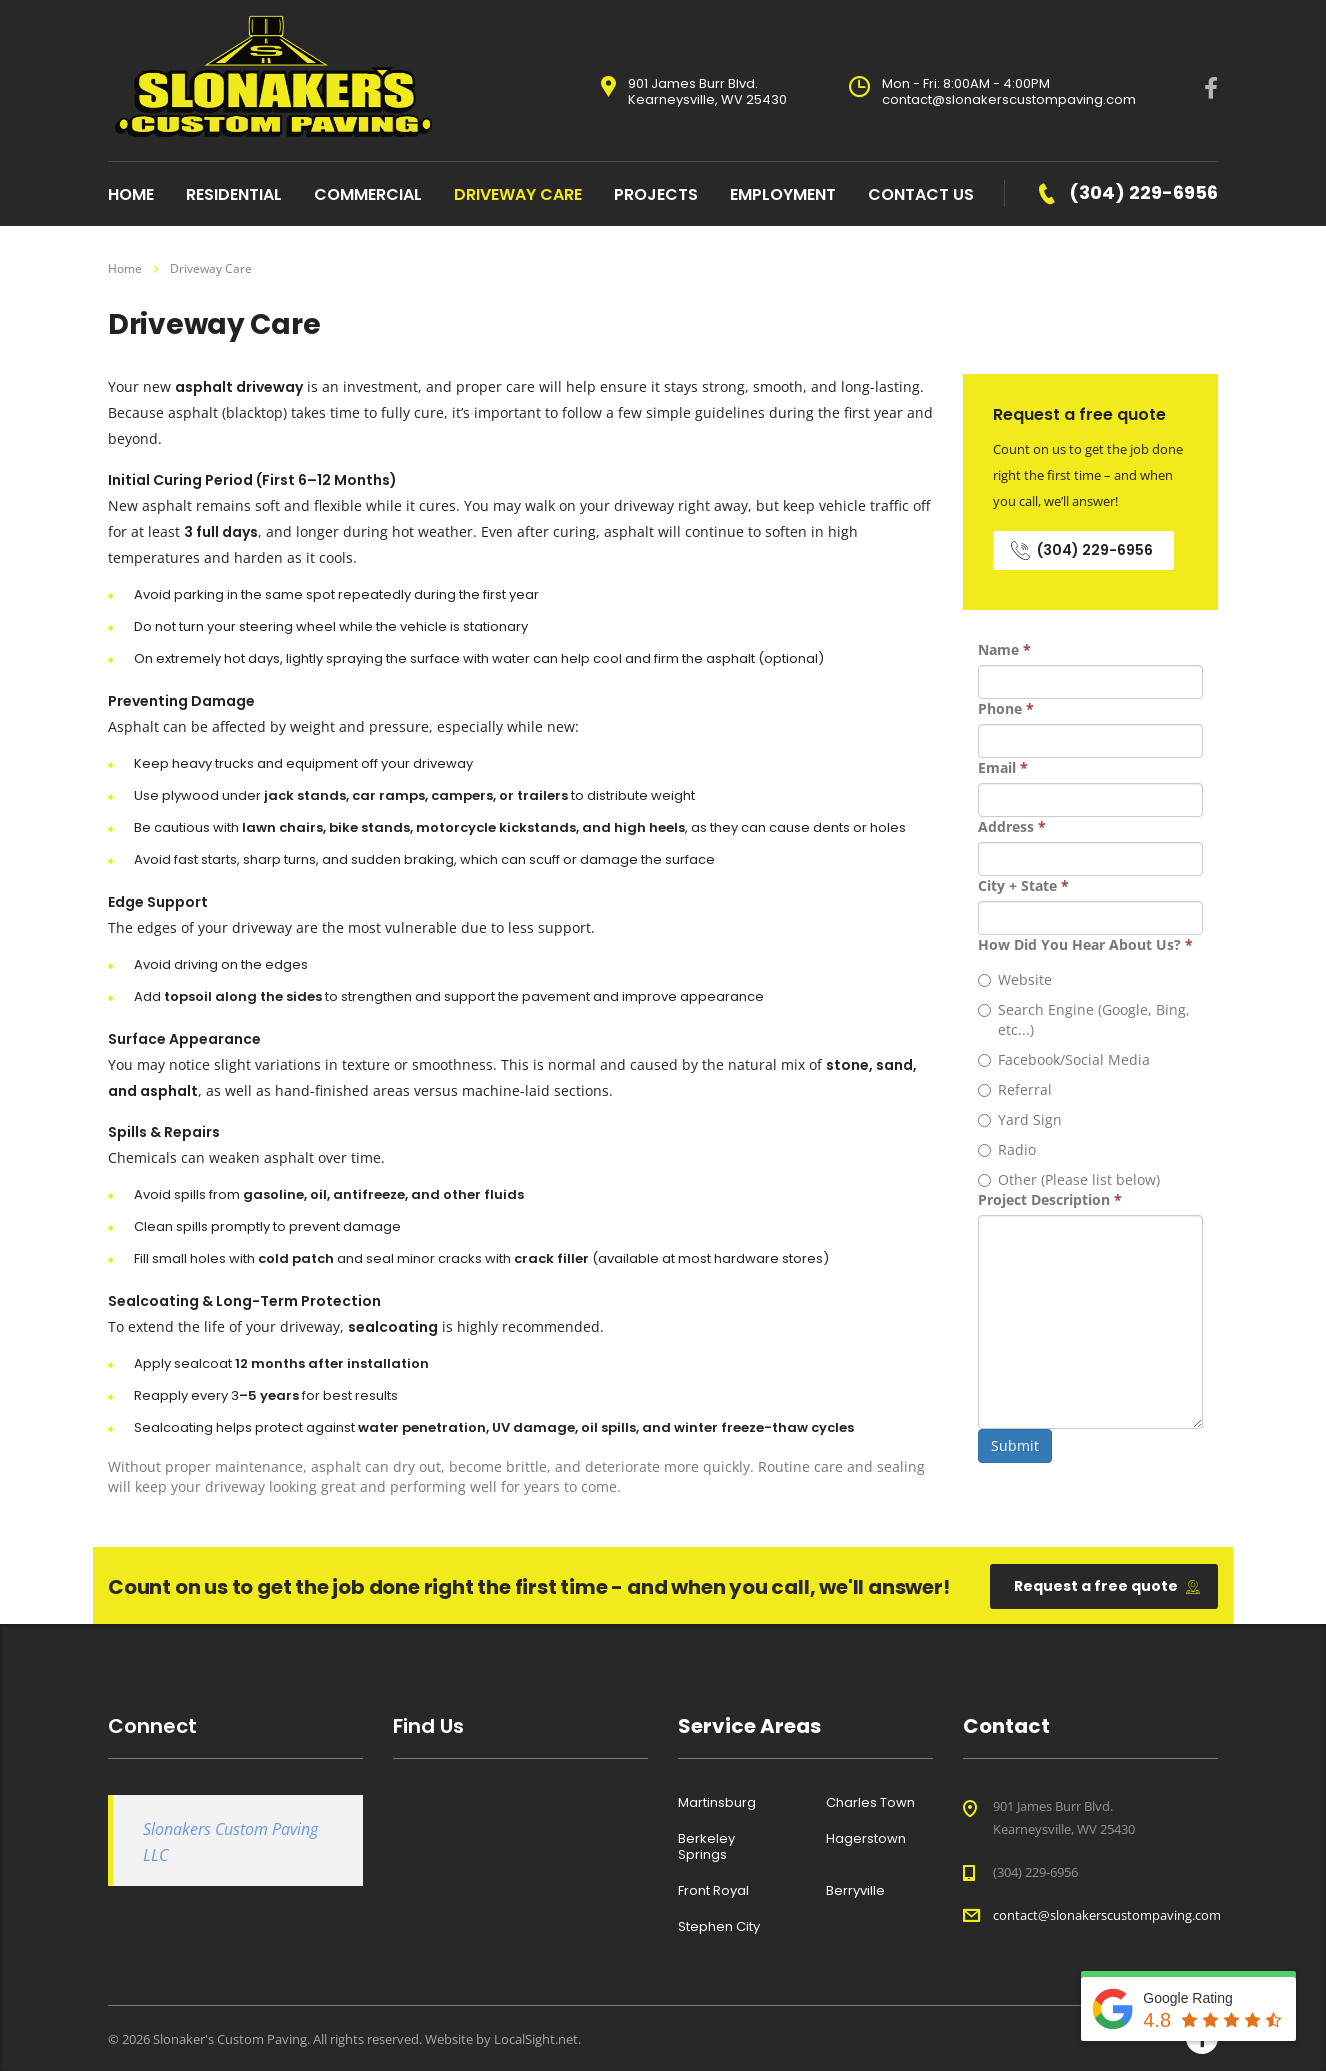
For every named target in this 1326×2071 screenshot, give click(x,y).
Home (125, 268)
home (131, 194)
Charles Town (870, 1803)
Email (1003, 767)
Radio (1007, 1149)
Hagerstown (866, 1839)
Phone (1006, 708)
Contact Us (921, 194)
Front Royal (713, 1891)
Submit (1015, 1445)
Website (1015, 979)
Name (1004, 649)
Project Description (1050, 1199)
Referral (1015, 1089)
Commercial (368, 194)
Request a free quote (1107, 1586)
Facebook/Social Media (1064, 1059)
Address (1012, 826)
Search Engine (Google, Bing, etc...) (1084, 1019)
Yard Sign (1020, 1119)
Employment (783, 194)
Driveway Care (518, 194)
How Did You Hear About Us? (1085, 944)
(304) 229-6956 (1082, 550)
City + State (1023, 885)
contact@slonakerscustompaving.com (1107, 1915)
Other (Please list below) (1069, 1179)
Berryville (855, 1891)
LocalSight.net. (537, 2039)
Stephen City (719, 1927)
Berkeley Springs (706, 1847)
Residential (234, 194)
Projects (656, 194)
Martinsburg (717, 1803)
